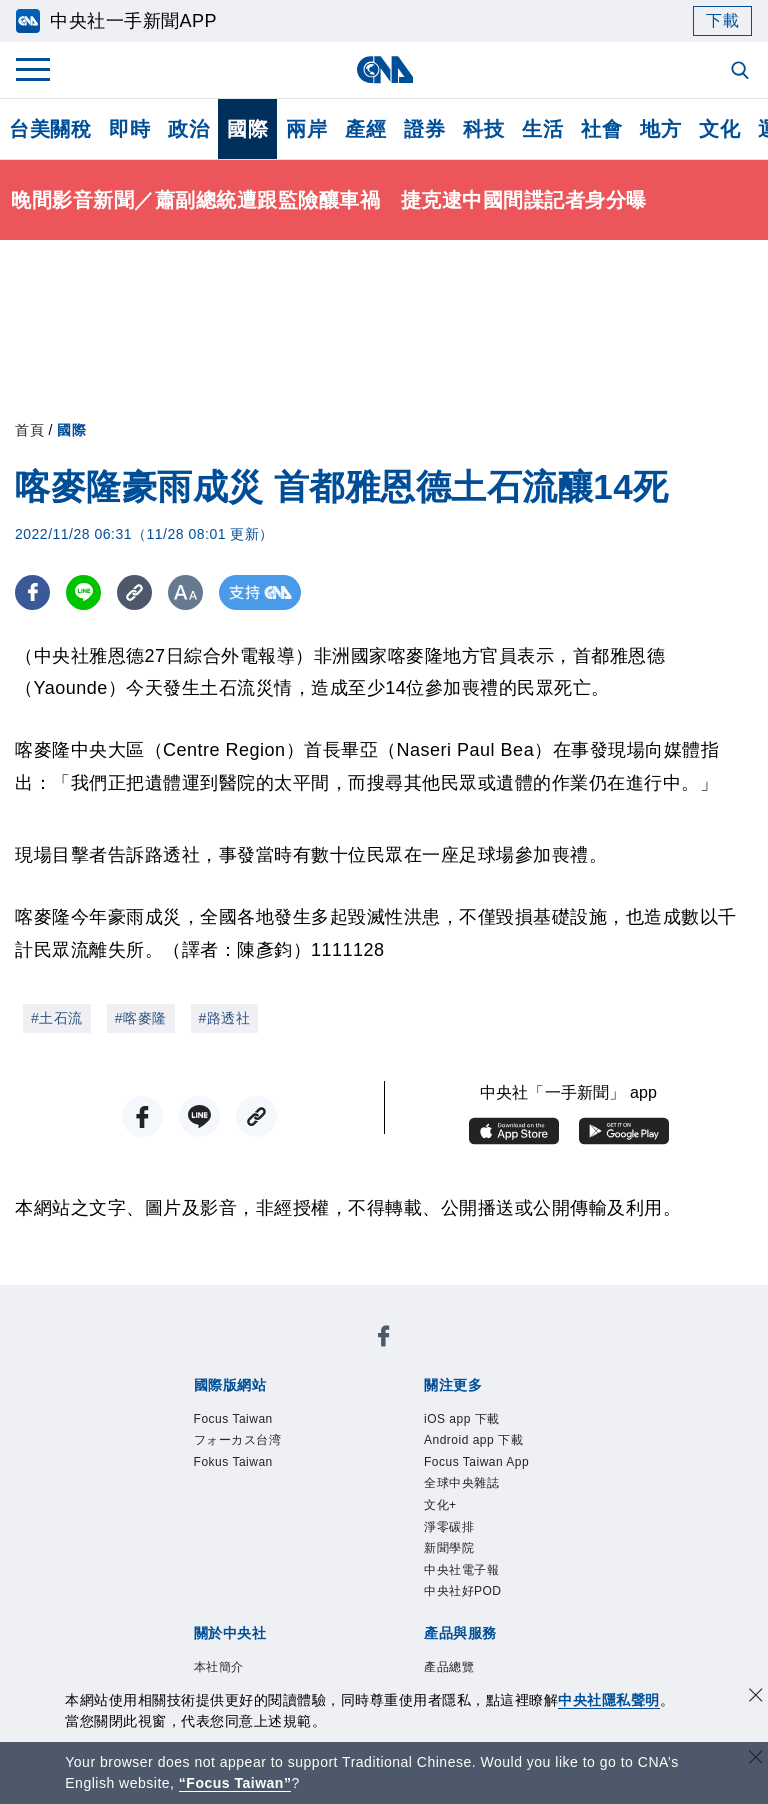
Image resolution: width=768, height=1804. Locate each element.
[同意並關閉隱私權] (756, 1697)
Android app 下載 (473, 1440)
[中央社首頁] (384, 69)
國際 (247, 129)
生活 (542, 129)
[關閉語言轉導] (756, 1759)
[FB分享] (32, 592)
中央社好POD (463, 1591)
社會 (601, 129)
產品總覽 (449, 1667)
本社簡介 (219, 1667)
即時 (129, 129)
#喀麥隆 (141, 1018)
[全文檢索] (742, 72)
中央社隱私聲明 (609, 1700)
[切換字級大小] (185, 592)
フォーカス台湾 (238, 1440)
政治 (188, 129)
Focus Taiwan (233, 1419)
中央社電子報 (461, 1570)
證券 (424, 129)
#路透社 (225, 1018)
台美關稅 (50, 129)
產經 (365, 129)
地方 (660, 129)
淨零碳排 (449, 1527)
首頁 (29, 430)
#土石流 (57, 1018)
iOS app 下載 (462, 1419)
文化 (719, 129)
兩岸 (306, 129)
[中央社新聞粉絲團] (384, 1339)
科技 (483, 129)
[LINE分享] (83, 592)
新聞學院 (449, 1548)
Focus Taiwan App (476, 1462)
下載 (722, 20)
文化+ (440, 1505)
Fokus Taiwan (233, 1462)
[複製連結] (134, 592)
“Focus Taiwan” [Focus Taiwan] (235, 1783)
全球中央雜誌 (461, 1483)
